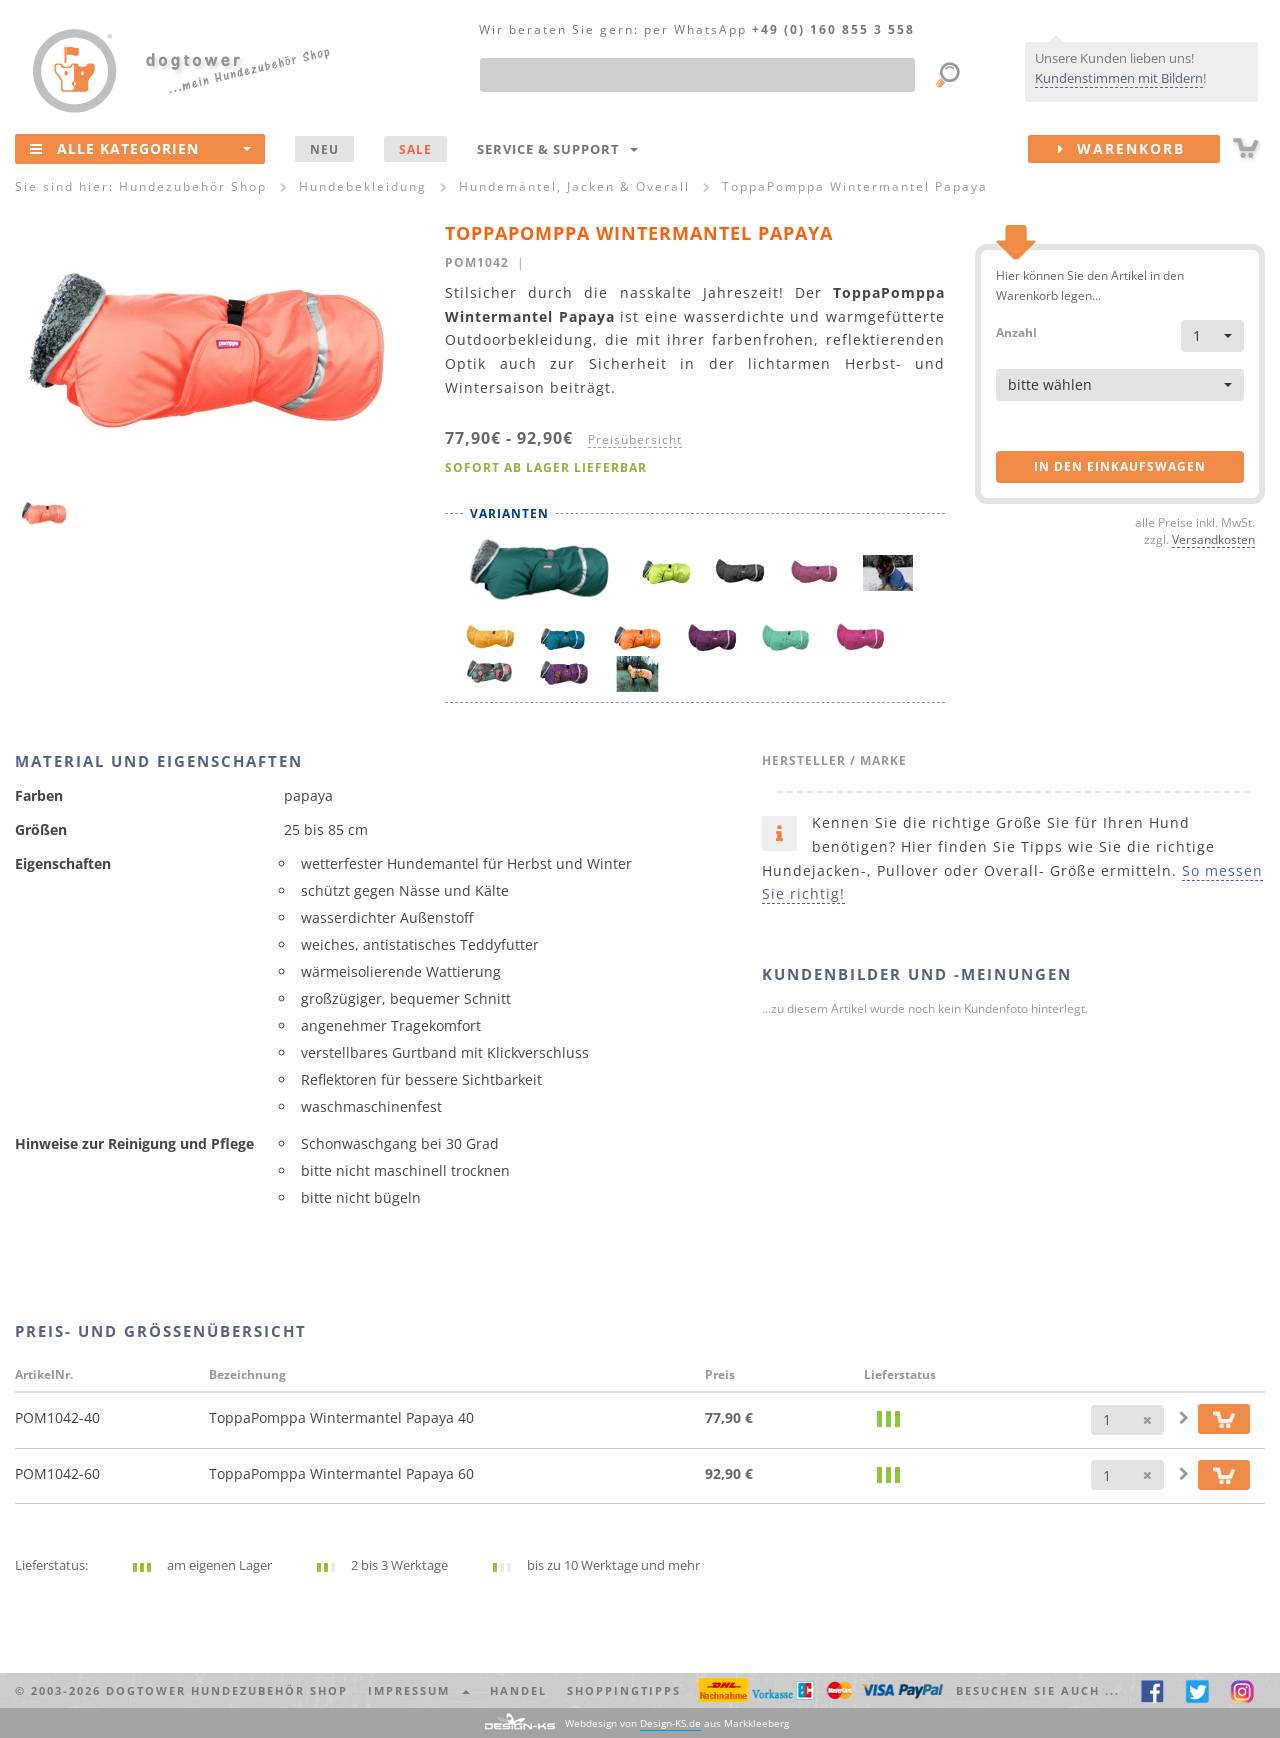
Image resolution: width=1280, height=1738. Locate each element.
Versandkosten (1213, 539)
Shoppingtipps (624, 1690)
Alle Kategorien (140, 148)
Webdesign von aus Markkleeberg (677, 1723)
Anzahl (1016, 331)
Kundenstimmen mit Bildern (1119, 78)
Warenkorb (1139, 149)
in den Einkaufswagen (1120, 466)
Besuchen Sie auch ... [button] (1038, 1690)
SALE (415, 149)
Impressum (419, 1690)
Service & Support (557, 149)
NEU (324, 149)
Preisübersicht (635, 439)
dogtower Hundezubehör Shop (227, 1690)
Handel (518, 1690)
